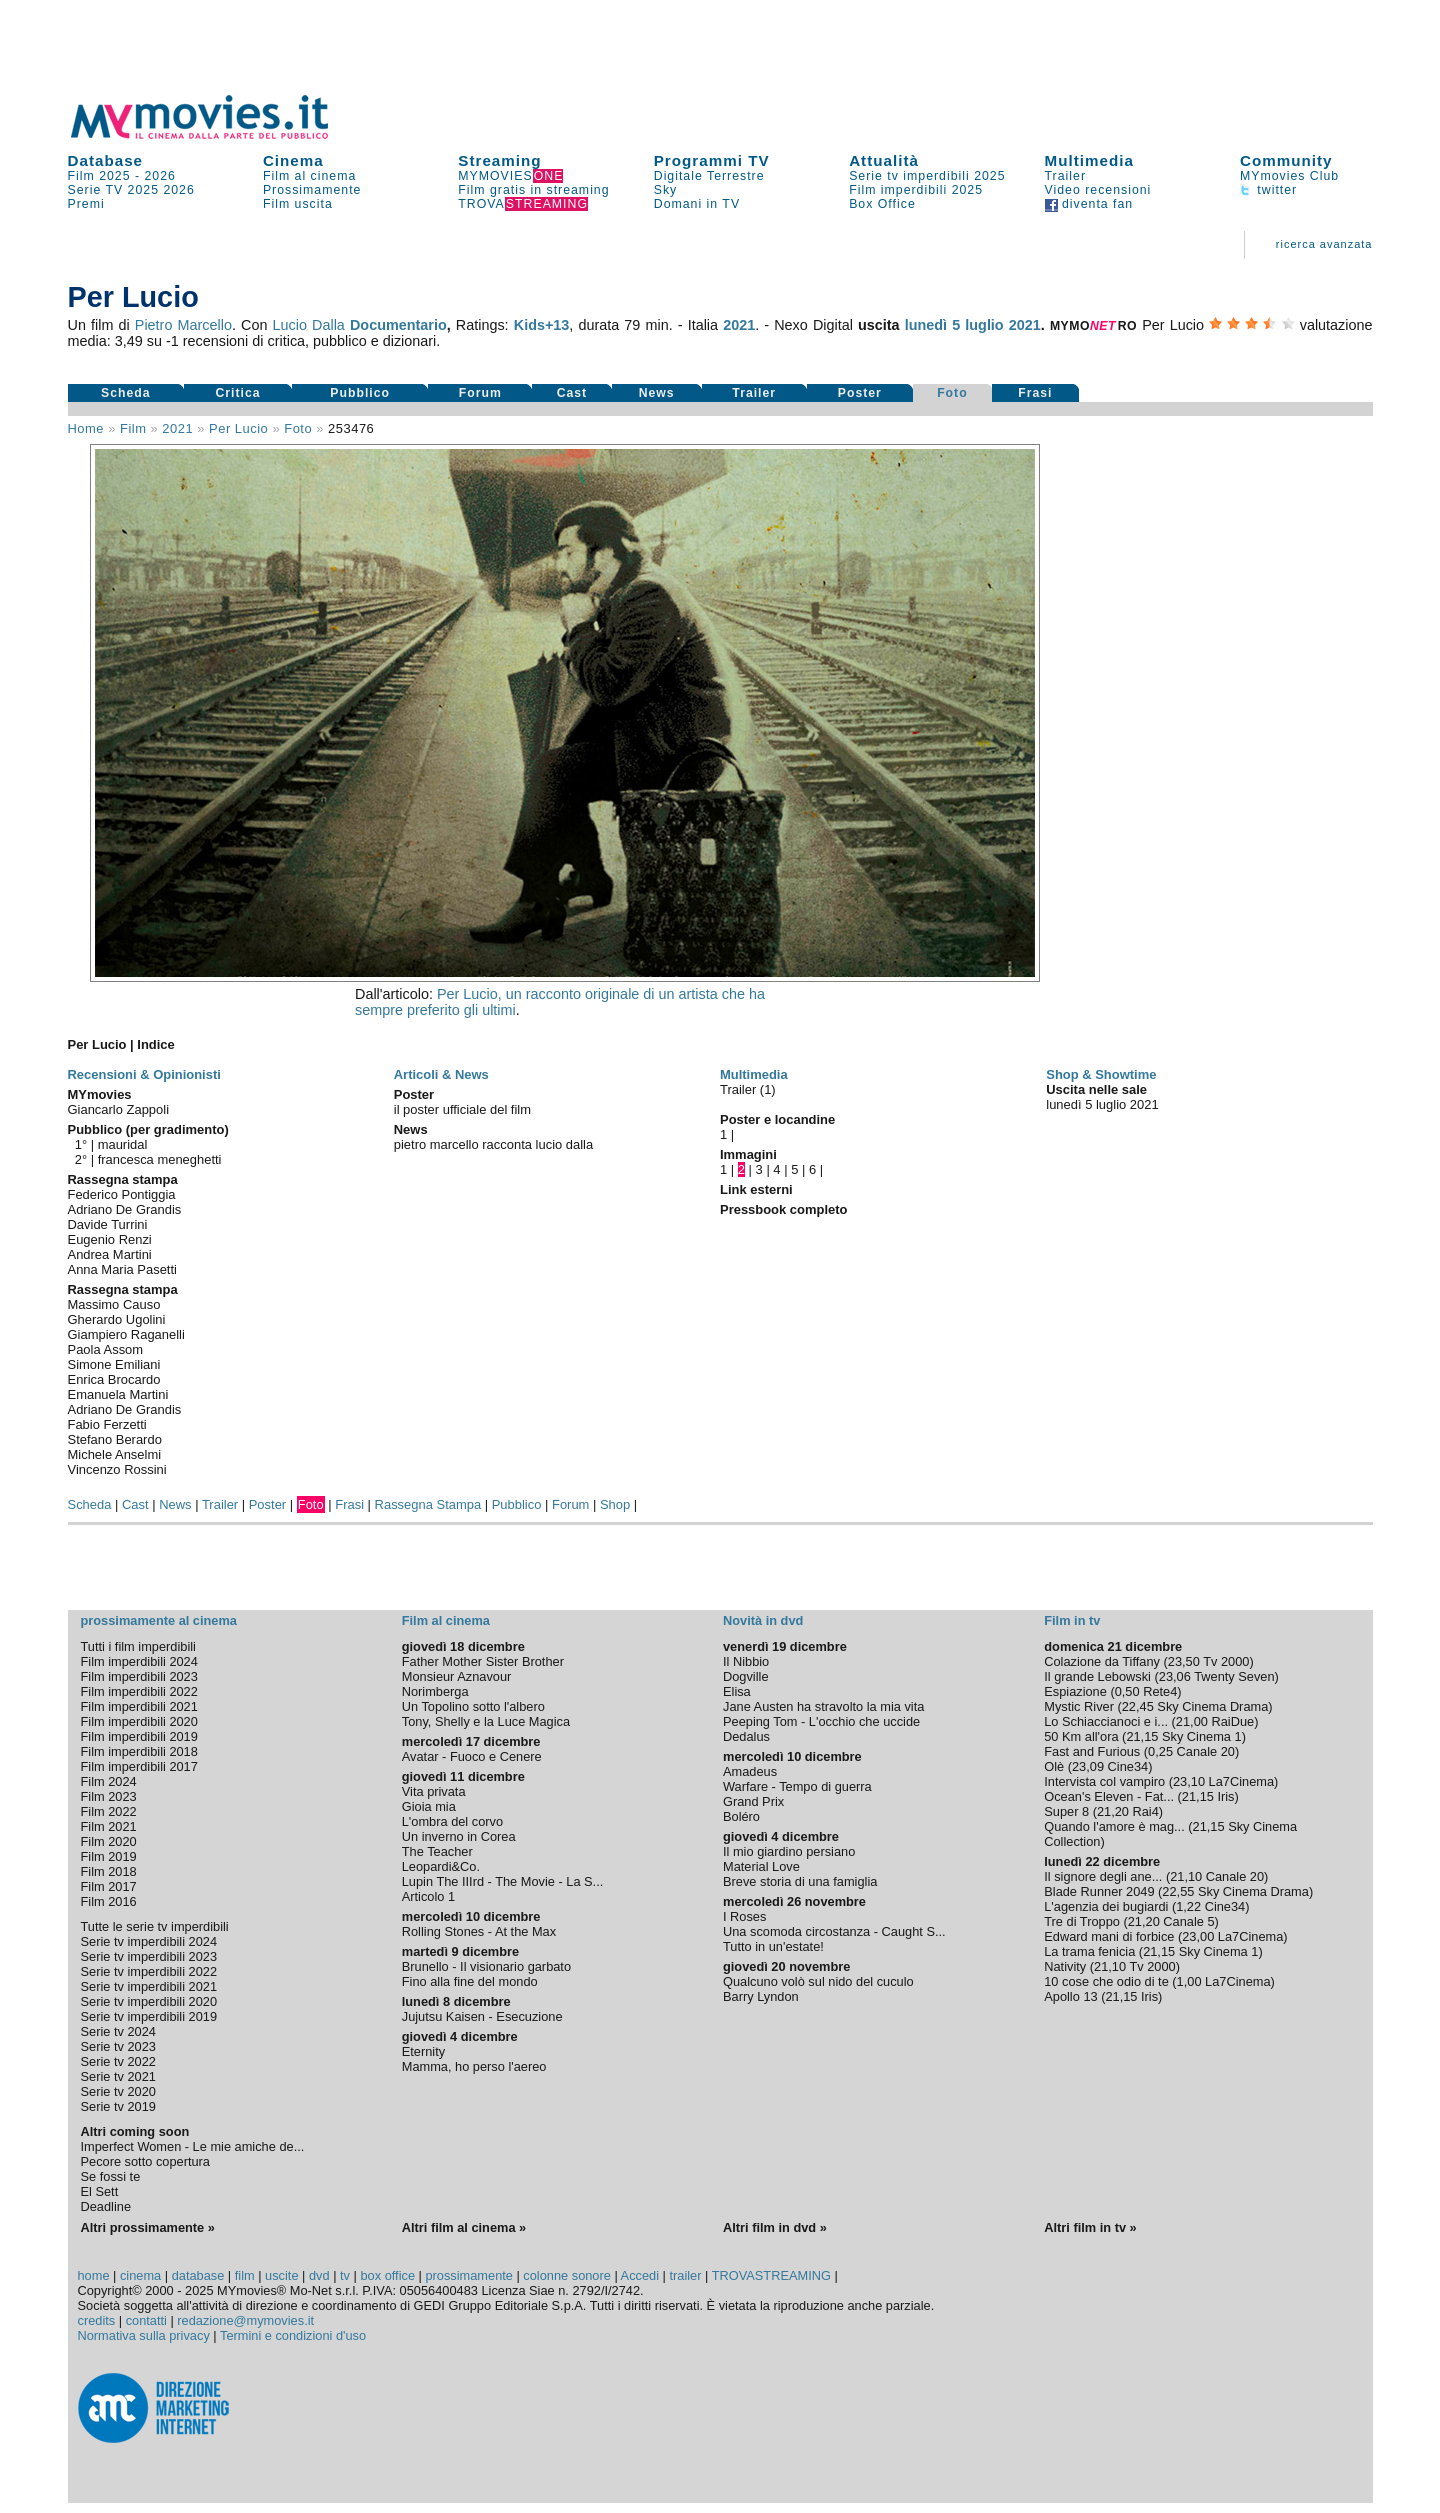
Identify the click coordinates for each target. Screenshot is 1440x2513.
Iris (1225, 1796)
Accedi (640, 2275)
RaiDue (1232, 1721)
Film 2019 (109, 1856)
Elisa (737, 1691)
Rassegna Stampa (428, 1504)
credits (97, 2320)
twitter (1268, 190)
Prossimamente (312, 190)
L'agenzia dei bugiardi (1106, 1906)
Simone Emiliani (114, 1364)
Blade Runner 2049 (1099, 1891)
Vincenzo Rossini (117, 1469)
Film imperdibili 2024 (139, 1661)
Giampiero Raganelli (126, 1334)
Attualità (884, 160)
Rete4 (1160, 1691)
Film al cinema (309, 176)
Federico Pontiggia (122, 1194)
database (198, 2275)
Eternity (423, 2051)
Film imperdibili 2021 (139, 1706)
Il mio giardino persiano (789, 1851)
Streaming (499, 160)
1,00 (1189, 1981)
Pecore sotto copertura (145, 2161)
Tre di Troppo (1082, 1921)
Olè (1054, 1766)
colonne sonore (567, 2275)
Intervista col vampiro (1104, 1781)
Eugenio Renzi (110, 1239)
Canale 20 (1206, 1751)
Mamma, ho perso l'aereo (474, 2066)
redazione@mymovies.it (245, 2320)
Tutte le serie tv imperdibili (155, 1926)
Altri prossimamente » (148, 2227)
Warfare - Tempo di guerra (797, 1786)
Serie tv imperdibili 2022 (149, 1971)
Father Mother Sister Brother (483, 1661)
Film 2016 (109, 1901)
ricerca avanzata (1324, 244)
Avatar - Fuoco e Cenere (472, 1756)
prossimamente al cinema (159, 1620)
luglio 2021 (1003, 325)
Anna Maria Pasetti (122, 1269)
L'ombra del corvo (452, 1821)
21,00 (1192, 1721)
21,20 (1113, 1811)
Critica (237, 393)
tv (345, 2275)
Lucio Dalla (309, 325)
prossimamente (468, 2275)
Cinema (293, 160)
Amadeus (750, 1771)
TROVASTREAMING (771, 2275)
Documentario (398, 325)
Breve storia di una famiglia (800, 1881)
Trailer (1065, 176)
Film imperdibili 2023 (139, 1676)
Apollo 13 (1070, 1996)
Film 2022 (109, 1811)
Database (106, 160)
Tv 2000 (1226, 1661)
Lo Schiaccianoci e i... (1106, 1721)
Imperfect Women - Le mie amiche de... (193, 2146)
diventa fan (1089, 204)
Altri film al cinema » (464, 2227)
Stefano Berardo (115, 1439)
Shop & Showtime (1101, 1074)
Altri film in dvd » (775, 2227)
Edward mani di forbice (1109, 1936)
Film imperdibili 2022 (139, 1691)
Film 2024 (109, 1781)
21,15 (1142, 1736)
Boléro (741, 1816)
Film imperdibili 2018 (139, 1751)
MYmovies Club (1289, 176)
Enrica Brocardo (114, 1379)
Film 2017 (109, 1886)
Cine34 (1128, 1766)
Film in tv (1072, 1620)
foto (298, 428)
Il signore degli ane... (1103, 1876)
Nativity (1065, 1966)
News (657, 393)
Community (1286, 160)
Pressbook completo (783, 1209)
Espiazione (1075, 1691)
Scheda (126, 393)
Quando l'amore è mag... (1114, 1826)
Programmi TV (712, 160)
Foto (952, 393)
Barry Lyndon (761, 1996)
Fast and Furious (1092, 1751)
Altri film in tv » (1090, 2227)
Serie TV (96, 190)
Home (86, 428)
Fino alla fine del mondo (470, 1981)
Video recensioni (1098, 190)
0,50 (1127, 1691)
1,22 (1188, 1906)
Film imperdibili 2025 (916, 190)
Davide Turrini (108, 1224)
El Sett (100, 2191)
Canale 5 (1188, 1921)
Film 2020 (109, 1841)
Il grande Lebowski (1097, 1676)
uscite (281, 2275)
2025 (143, 190)
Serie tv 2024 (118, 2031)
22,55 (1178, 1891)
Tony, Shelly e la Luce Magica (486, 1721)
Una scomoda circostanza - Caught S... (834, 1931)
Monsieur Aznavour (457, 1676)
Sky (666, 190)
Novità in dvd (763, 1620)
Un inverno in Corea (459, 1836)
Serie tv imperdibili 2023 (149, 1956)
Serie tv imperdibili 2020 (149, 2001)
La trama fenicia (1089, 1951)
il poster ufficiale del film (462, 1109)
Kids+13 (542, 325)
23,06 (1175, 1676)
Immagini (748, 1154)
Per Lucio (238, 428)
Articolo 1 (428, 1896)
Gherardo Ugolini (117, 1319)
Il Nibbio (746, 1661)
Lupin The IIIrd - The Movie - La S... (503, 1881)
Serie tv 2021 (118, 2076)
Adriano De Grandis (125, 1209)
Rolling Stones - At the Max (479, 1931)
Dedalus (746, 1736)
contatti (146, 2320)
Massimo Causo (114, 1304)
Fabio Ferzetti (107, 1424)
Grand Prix (753, 1801)
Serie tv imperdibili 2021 (149, 1986)
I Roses (744, 1916)
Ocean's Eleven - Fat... (1109, 1796)
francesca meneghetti (160, 1159)
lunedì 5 (932, 325)
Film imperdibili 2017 (139, 1766)
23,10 (1189, 1781)
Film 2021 (109, 1826)
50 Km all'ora (1081, 1736)
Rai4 (1146, 1811)
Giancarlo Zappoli (119, 1109)
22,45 (1138, 1706)
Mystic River (1079, 1706)
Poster (860, 393)
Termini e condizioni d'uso (293, 2335)
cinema (140, 2275)
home (94, 2275)
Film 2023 (109, 1796)
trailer (685, 2275)
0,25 (1160, 1751)
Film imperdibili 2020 (139, 1721)
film (133, 428)
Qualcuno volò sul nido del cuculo (818, 1981)
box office (387, 2275)
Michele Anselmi (115, 1454)
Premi (86, 204)
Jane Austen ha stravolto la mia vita (823, 1706)
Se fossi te (111, 2176)
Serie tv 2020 (118, 2091)
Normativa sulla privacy (144, 2335)
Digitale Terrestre (709, 176)
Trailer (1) (748, 1089)
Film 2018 (109, 1871)
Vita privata (434, 1791)
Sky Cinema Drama (1212, 1706)
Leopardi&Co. (441, 1866)
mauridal (123, 1144)
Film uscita (298, 204)
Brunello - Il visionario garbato (486, 1966)
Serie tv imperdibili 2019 (149, 2016)
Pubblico (360, 393)
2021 (739, 325)
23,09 (1088, 1766)
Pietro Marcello (183, 325)
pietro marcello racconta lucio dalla (493, 1144)
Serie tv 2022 (118, 2061)
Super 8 (1066, 1811)
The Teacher (437, 1851)
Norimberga (435, 1691)
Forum (480, 393)
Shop (615, 1504)
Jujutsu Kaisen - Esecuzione (482, 2016)
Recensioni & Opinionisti (144, 1074)
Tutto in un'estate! (773, 1946)
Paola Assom (106, 1349)
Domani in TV (697, 204)
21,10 (1186, 1876)
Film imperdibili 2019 (139, 1736)
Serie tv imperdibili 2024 (149, 1941)
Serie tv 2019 (118, 2106)
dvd (319, 2275)
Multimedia (1089, 160)
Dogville (746, 1676)
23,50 (1184, 1661)
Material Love (761, 1866)
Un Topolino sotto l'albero (473, 1706)
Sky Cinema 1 (1202, 1736)
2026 (160, 176)
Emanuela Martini (118, 1394)
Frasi (1035, 393)
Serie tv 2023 (118, 2046)
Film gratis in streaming (533, 190)
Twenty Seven (1234, 1676)
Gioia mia (429, 1806)
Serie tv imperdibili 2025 (927, 176)
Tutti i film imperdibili (138, 1646)
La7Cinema (1241, 1781)
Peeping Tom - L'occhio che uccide (821, 1721)
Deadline (106, 2206)
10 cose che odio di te (1106, 1981)
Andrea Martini (110, 1254)
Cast (572, 393)
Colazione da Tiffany (1102, 1661)
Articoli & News (441, 1074)
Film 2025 (99, 176)
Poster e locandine (777, 1119)
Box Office (882, 204)
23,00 (1198, 1936)
